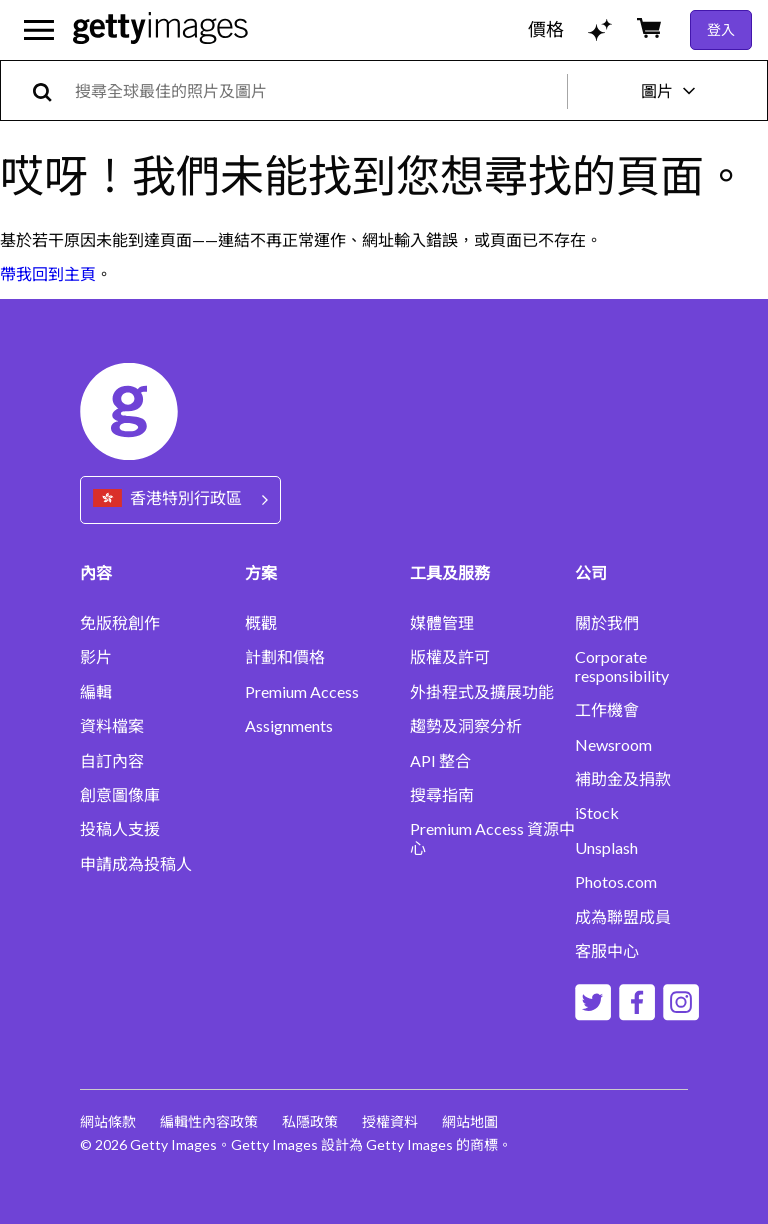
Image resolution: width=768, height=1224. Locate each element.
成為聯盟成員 (623, 917)
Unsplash (606, 848)
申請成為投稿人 (136, 864)
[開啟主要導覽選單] (39, 30)
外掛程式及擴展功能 (482, 692)
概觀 (261, 623)
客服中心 (607, 951)
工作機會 (607, 710)
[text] (317, 90)
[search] (50, 90)
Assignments (289, 726)
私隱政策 (310, 1121)
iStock (597, 813)
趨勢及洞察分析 (466, 726)
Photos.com (616, 882)
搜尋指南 (442, 795)
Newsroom (613, 745)
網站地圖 (470, 1121)
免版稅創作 (120, 623)
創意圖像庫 (120, 795)
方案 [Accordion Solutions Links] (261, 572)
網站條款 (108, 1121)
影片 (96, 657)
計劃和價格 (285, 657)
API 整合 (440, 761)
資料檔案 (112, 726)
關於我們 (607, 623)
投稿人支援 (120, 829)
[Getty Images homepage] (160, 29)
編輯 (96, 692)
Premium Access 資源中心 (492, 838)
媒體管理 (442, 623)
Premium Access (302, 692)
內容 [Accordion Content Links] (96, 572)
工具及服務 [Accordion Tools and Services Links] (450, 572)
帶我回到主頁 (48, 273)
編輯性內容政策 (209, 1121)
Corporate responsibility (622, 666)
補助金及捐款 (623, 779)
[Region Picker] (180, 499)
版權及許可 (450, 657)
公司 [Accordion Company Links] (591, 572)
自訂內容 (112, 761)
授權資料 (390, 1121)
